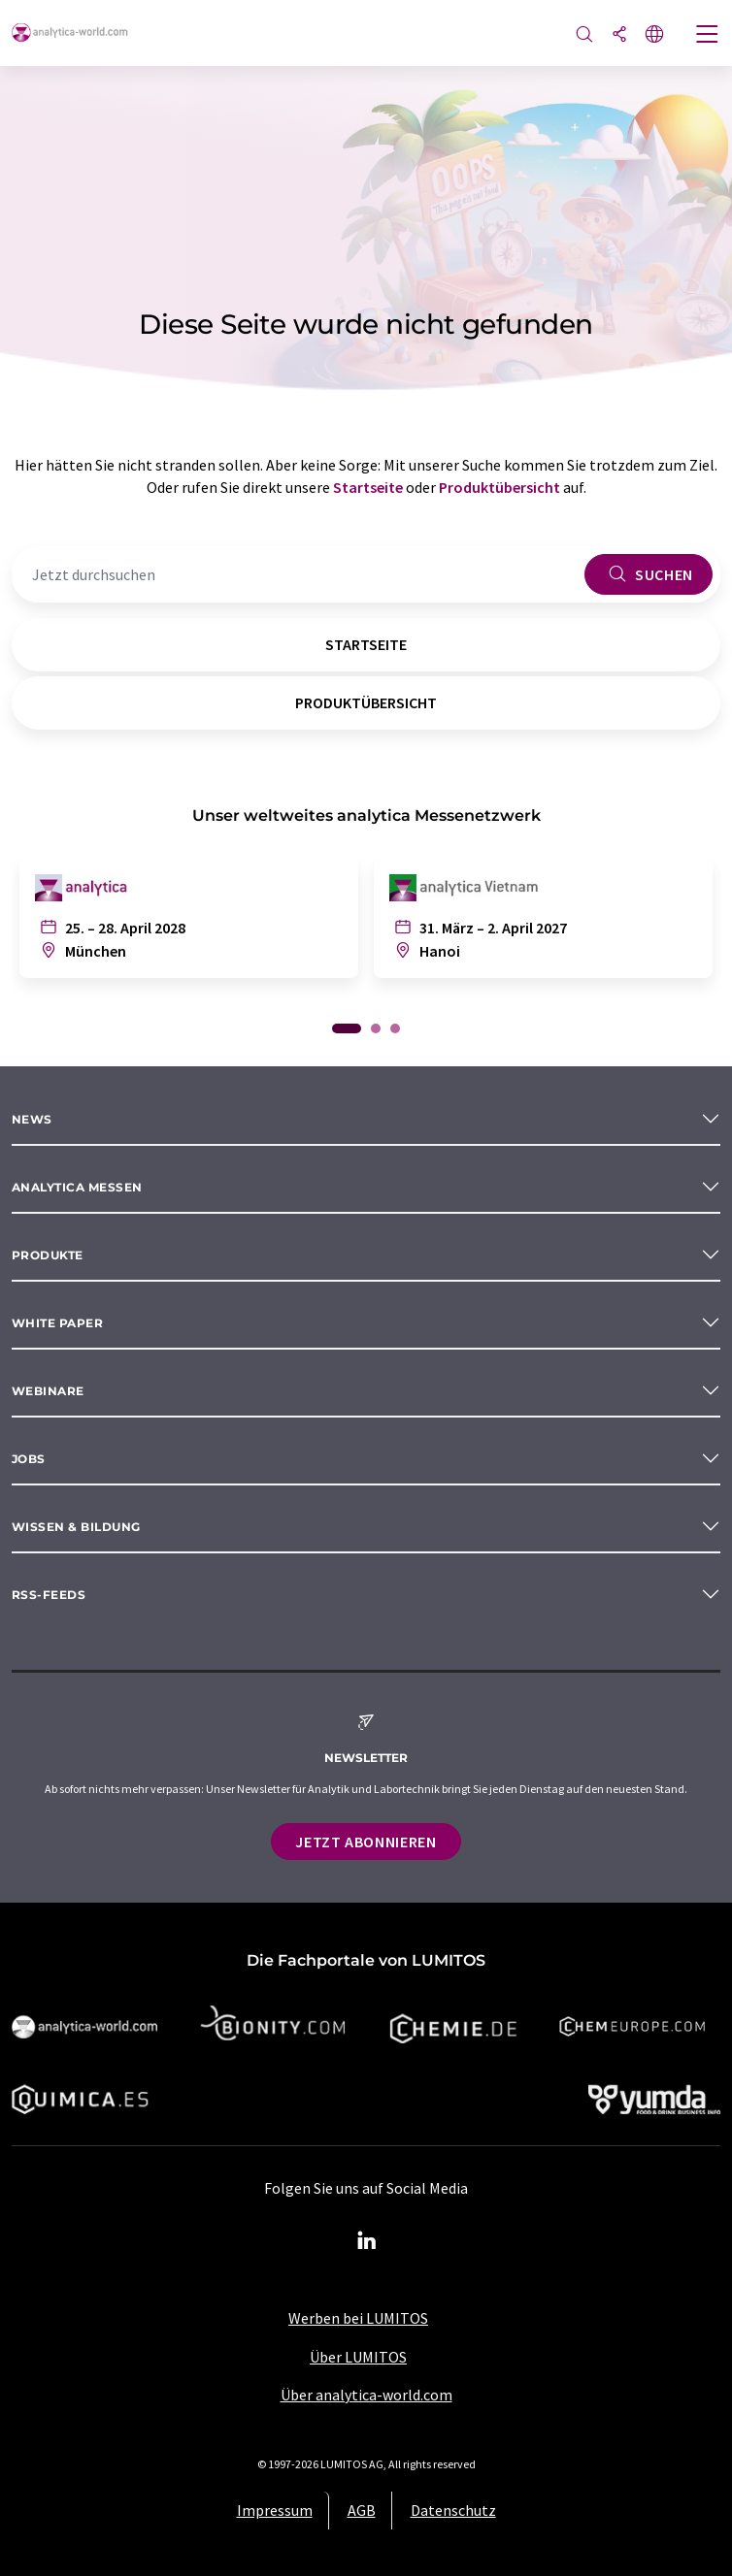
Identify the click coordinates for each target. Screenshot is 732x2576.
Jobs (29, 1458)
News (32, 1119)
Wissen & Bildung (76, 1526)
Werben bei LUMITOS (358, 2318)
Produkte (47, 1255)
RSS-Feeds (48, 1594)
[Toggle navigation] (707, 36)
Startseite (368, 487)
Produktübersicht (499, 487)
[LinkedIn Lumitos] (366, 2241)
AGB (362, 2510)
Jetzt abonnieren (365, 1841)
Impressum (275, 2510)
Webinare (48, 1391)
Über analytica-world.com (366, 2394)
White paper (57, 1323)
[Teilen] (619, 35)
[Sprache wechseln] (654, 35)
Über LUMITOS (358, 2356)
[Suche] (584, 35)
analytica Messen (77, 1187)
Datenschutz (453, 2510)
